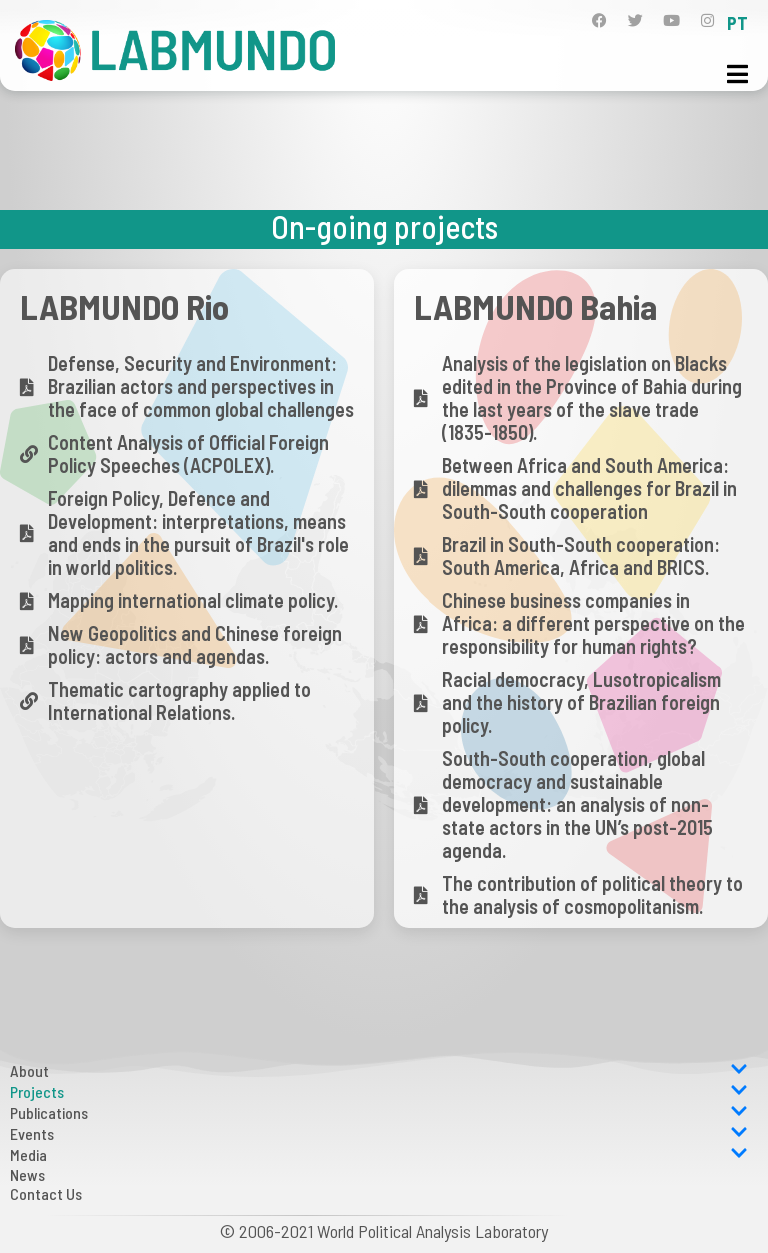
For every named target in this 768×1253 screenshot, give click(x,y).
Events (379, 1133)
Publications (379, 1112)
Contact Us (46, 1193)
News (27, 1174)
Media (379, 1154)
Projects (379, 1091)
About (379, 1070)
